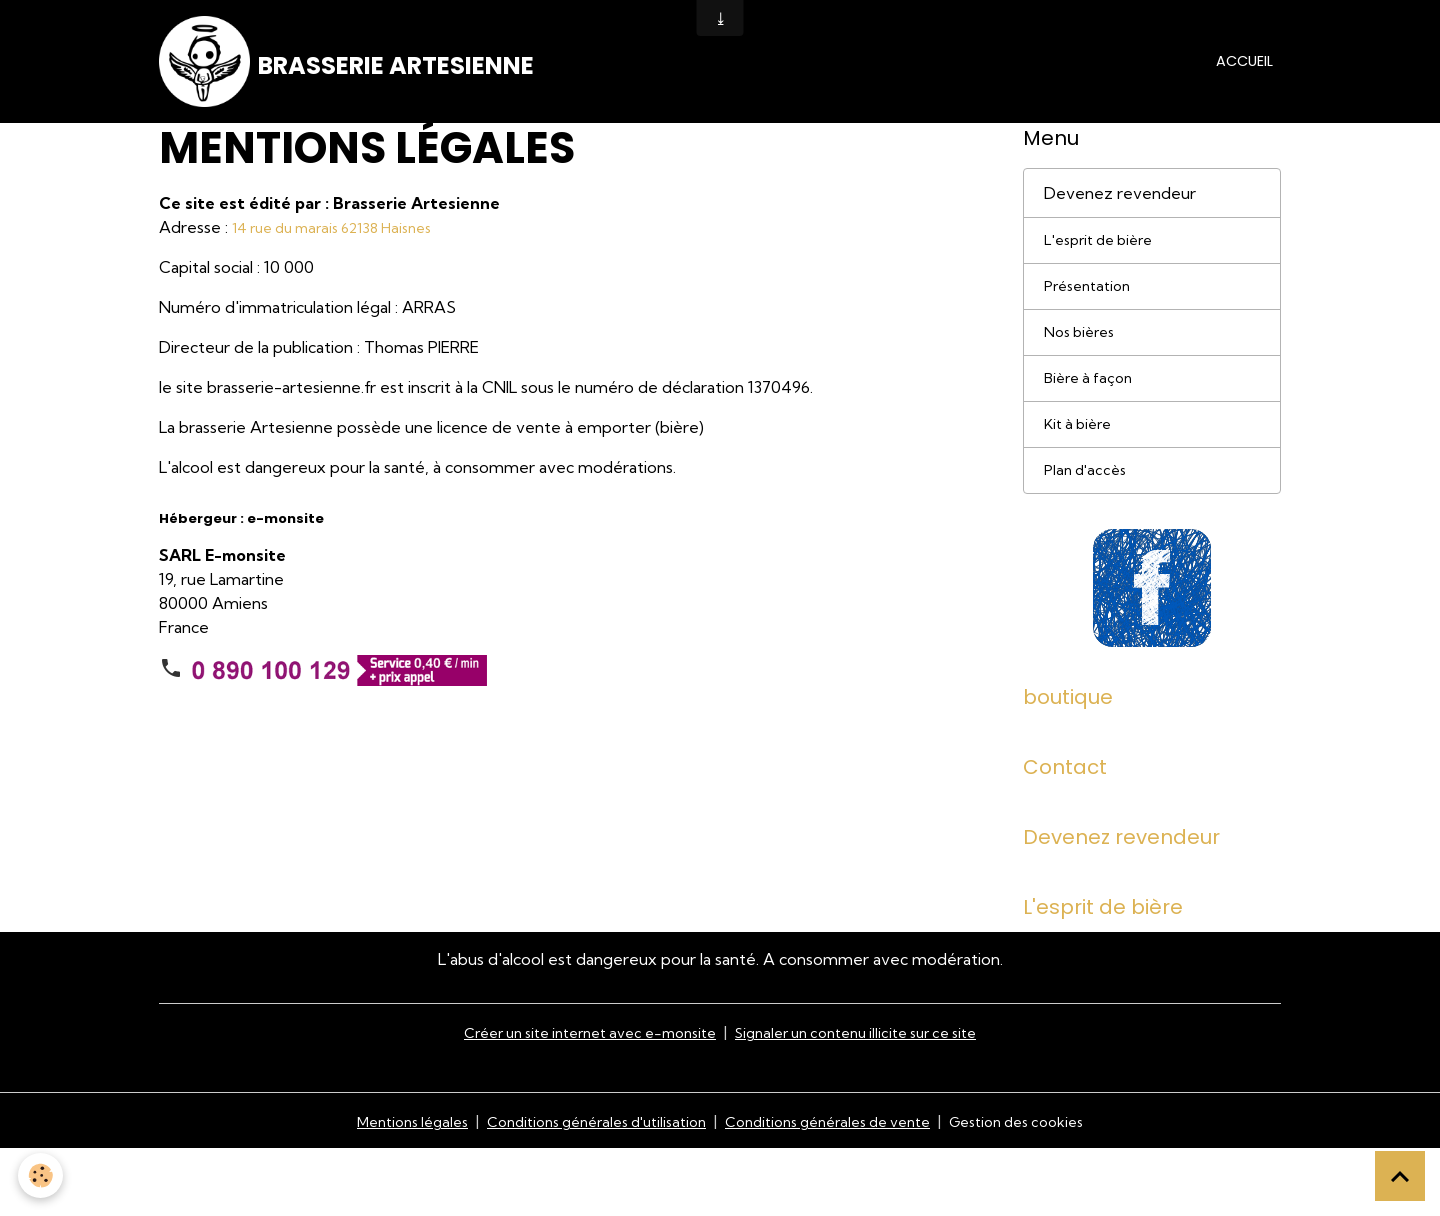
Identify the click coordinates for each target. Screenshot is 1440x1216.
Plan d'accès (1088, 516)
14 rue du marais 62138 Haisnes (344, 256)
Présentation (1092, 320)
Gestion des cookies (1047, 1188)
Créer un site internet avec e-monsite (576, 1099)
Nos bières (1083, 369)
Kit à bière (1081, 467)
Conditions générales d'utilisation (581, 1188)
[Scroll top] (1400, 1176)
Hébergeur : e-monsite (241, 547)
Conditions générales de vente (837, 1188)
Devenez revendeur (1120, 222)
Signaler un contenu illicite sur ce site (872, 1099)
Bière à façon (1092, 418)
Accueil (1244, 75)
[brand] (361, 76)
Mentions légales (378, 1188)
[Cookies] (42, 1174)
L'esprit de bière (1105, 271)
